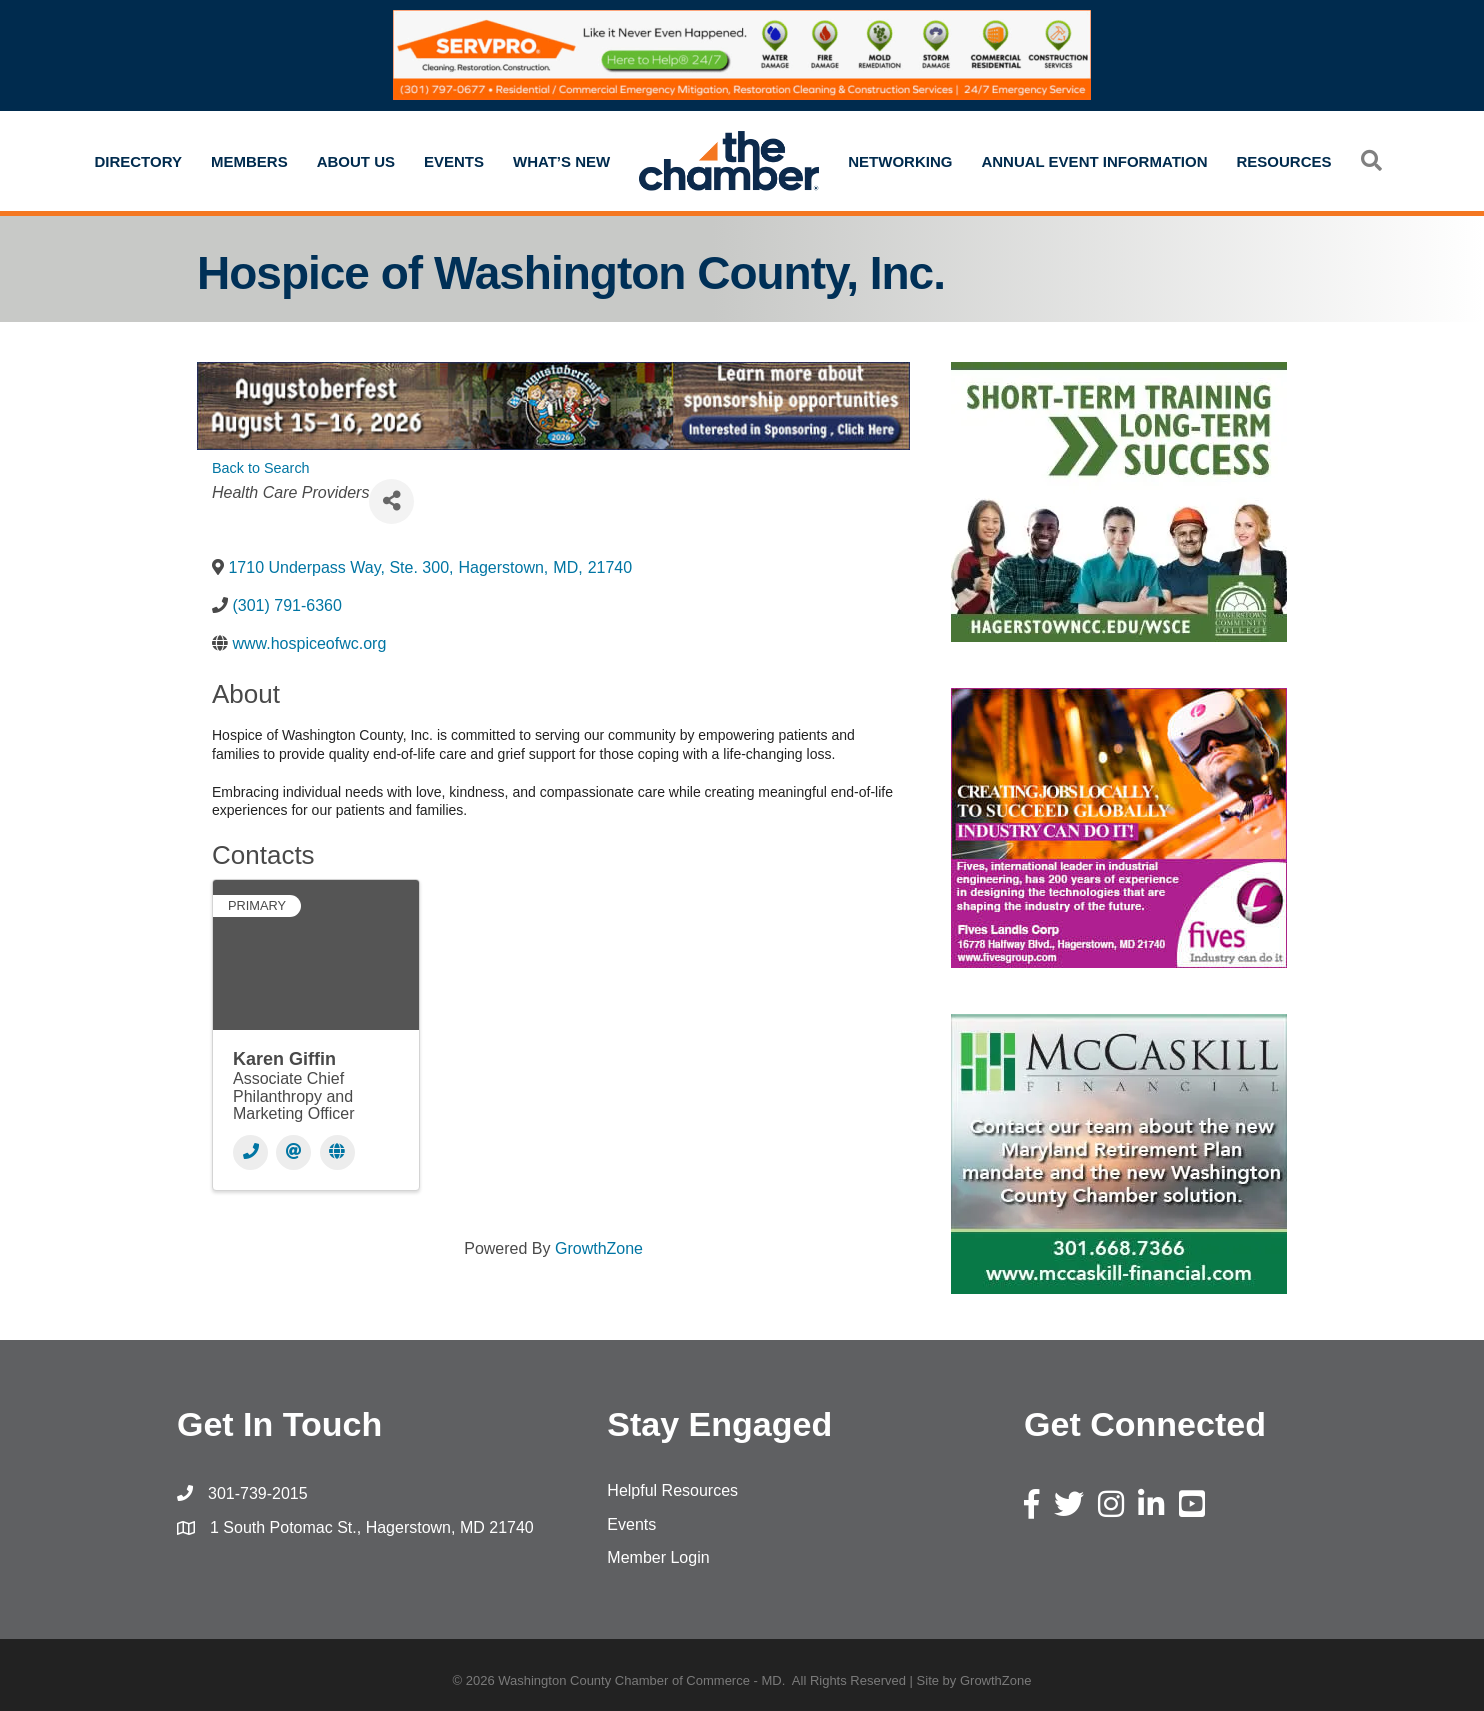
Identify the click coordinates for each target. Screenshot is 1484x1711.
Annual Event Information (1094, 161)
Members (249, 161)
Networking (900, 161)
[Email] (293, 1152)
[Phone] (250, 1152)
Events (454, 161)
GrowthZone (599, 1248)
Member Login (658, 1557)
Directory (138, 161)
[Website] (337, 1152)
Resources (1284, 161)
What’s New (561, 161)
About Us (356, 161)
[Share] (391, 501)
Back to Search (261, 468)
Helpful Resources (672, 1490)
